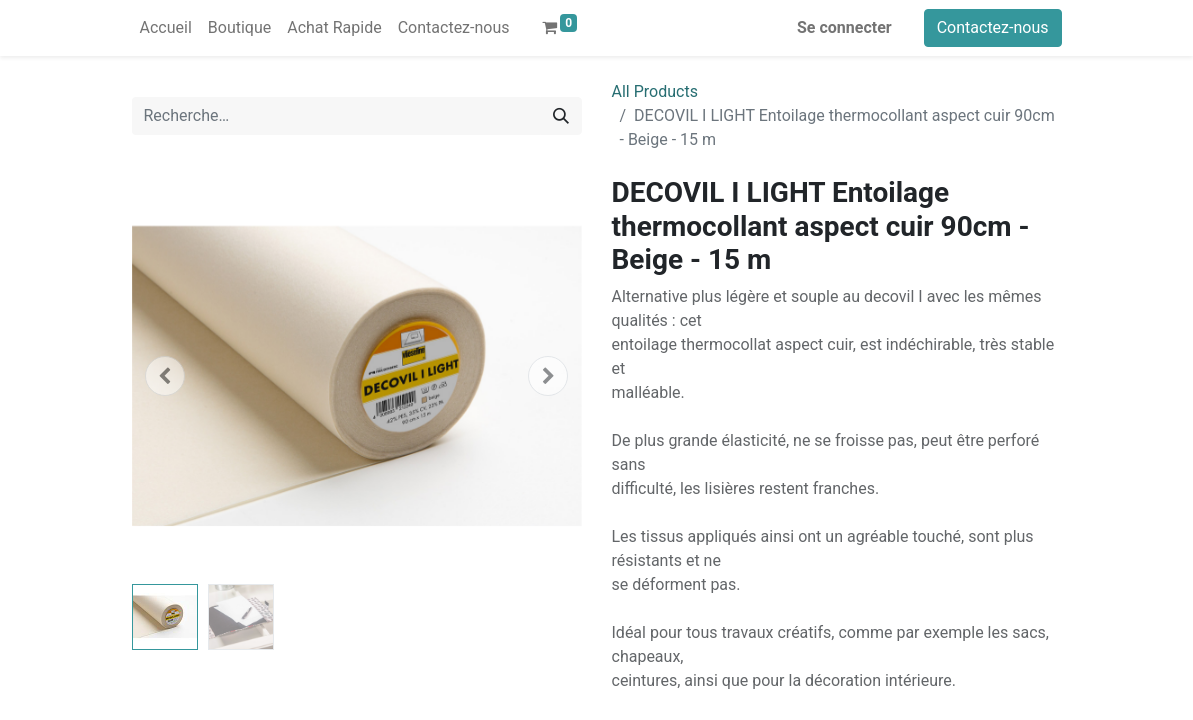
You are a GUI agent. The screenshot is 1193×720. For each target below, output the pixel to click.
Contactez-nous (993, 27)
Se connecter (844, 27)
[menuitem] (166, 28)
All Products (655, 91)
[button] (166, 376)
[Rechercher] (561, 116)
